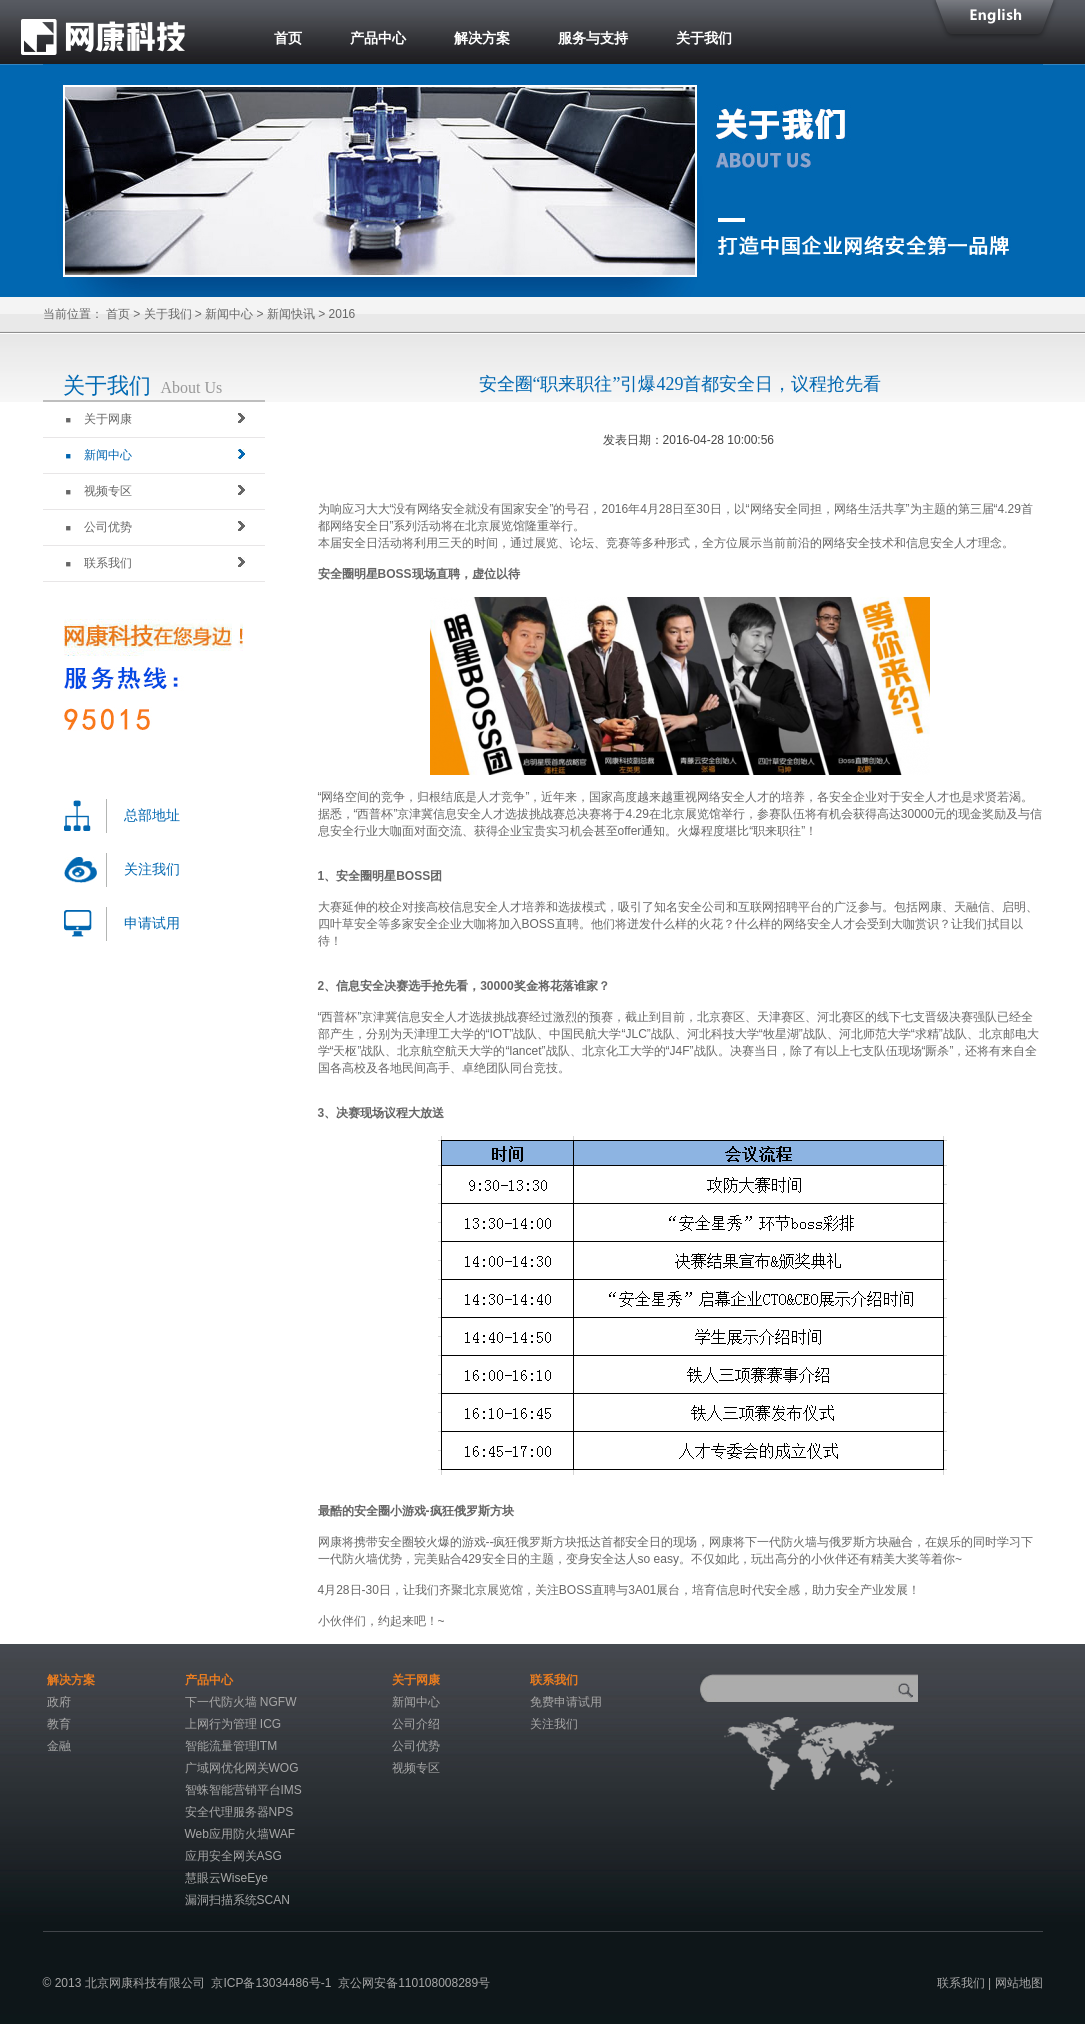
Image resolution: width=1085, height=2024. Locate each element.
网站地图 (1019, 1983)
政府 (59, 1702)
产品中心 (378, 38)
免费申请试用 (566, 1702)
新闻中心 (229, 314)
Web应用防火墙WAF (240, 1834)
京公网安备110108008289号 (414, 1983)
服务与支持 (593, 38)
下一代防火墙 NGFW (241, 1702)
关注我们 (152, 869)
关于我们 (704, 38)
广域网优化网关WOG (242, 1768)
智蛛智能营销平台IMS (243, 1790)
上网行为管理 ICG (233, 1724)
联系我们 (99, 563)
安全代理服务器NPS (239, 1812)
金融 (59, 1746)
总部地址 (152, 815)
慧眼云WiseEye (226, 1878)
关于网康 (99, 419)
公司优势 (99, 527)
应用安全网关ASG (233, 1856)
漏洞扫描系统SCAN (237, 1900)
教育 (59, 1724)
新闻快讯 (291, 314)
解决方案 (482, 38)
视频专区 (99, 491)
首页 (288, 38)
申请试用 (152, 923)
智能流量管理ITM (231, 1746)
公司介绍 (416, 1724)
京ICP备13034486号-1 (271, 1983)
